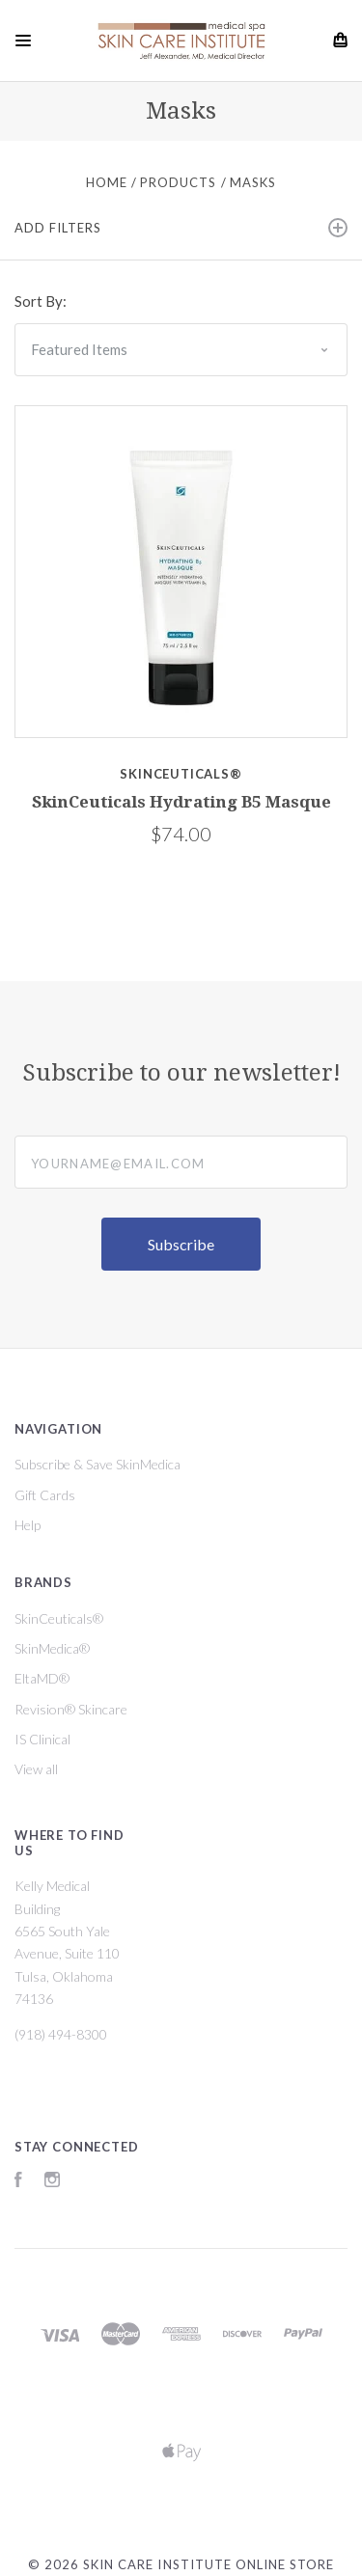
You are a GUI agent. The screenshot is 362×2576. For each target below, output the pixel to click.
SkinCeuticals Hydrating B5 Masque (181, 801)
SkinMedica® (52, 1648)
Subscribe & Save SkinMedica (97, 1464)
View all (36, 1769)
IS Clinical (42, 1739)
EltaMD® (42, 1678)
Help (27, 1525)
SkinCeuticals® (58, 1618)
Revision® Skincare (70, 1709)
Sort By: (40, 301)
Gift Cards (44, 1495)
